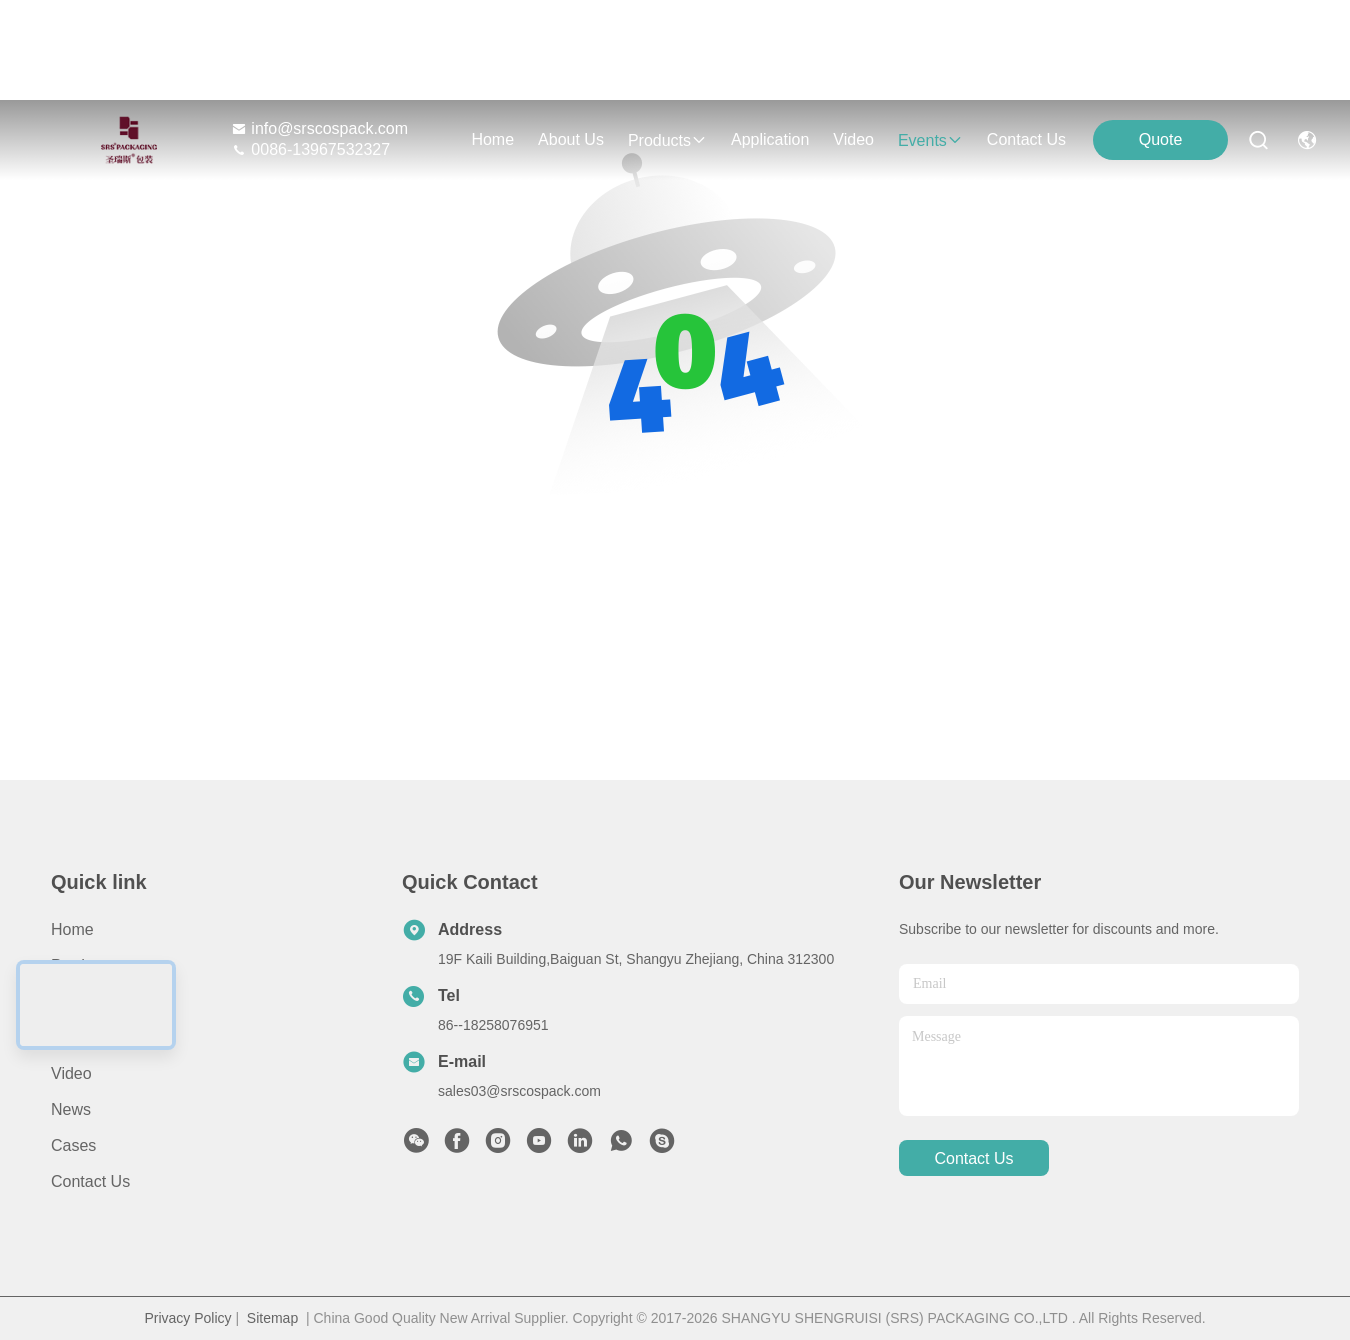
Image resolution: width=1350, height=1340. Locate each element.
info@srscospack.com (319, 128)
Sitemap (272, 1318)
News (71, 1109)
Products (82, 965)
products (667, 140)
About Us (84, 1001)
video (853, 139)
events (930, 140)
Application (90, 1037)
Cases (73, 1145)
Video (71, 1073)
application (770, 139)
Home (492, 139)
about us (571, 139)
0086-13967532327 (310, 149)
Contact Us (90, 1181)
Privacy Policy (187, 1318)
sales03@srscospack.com (519, 1091)
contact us (1026, 139)
